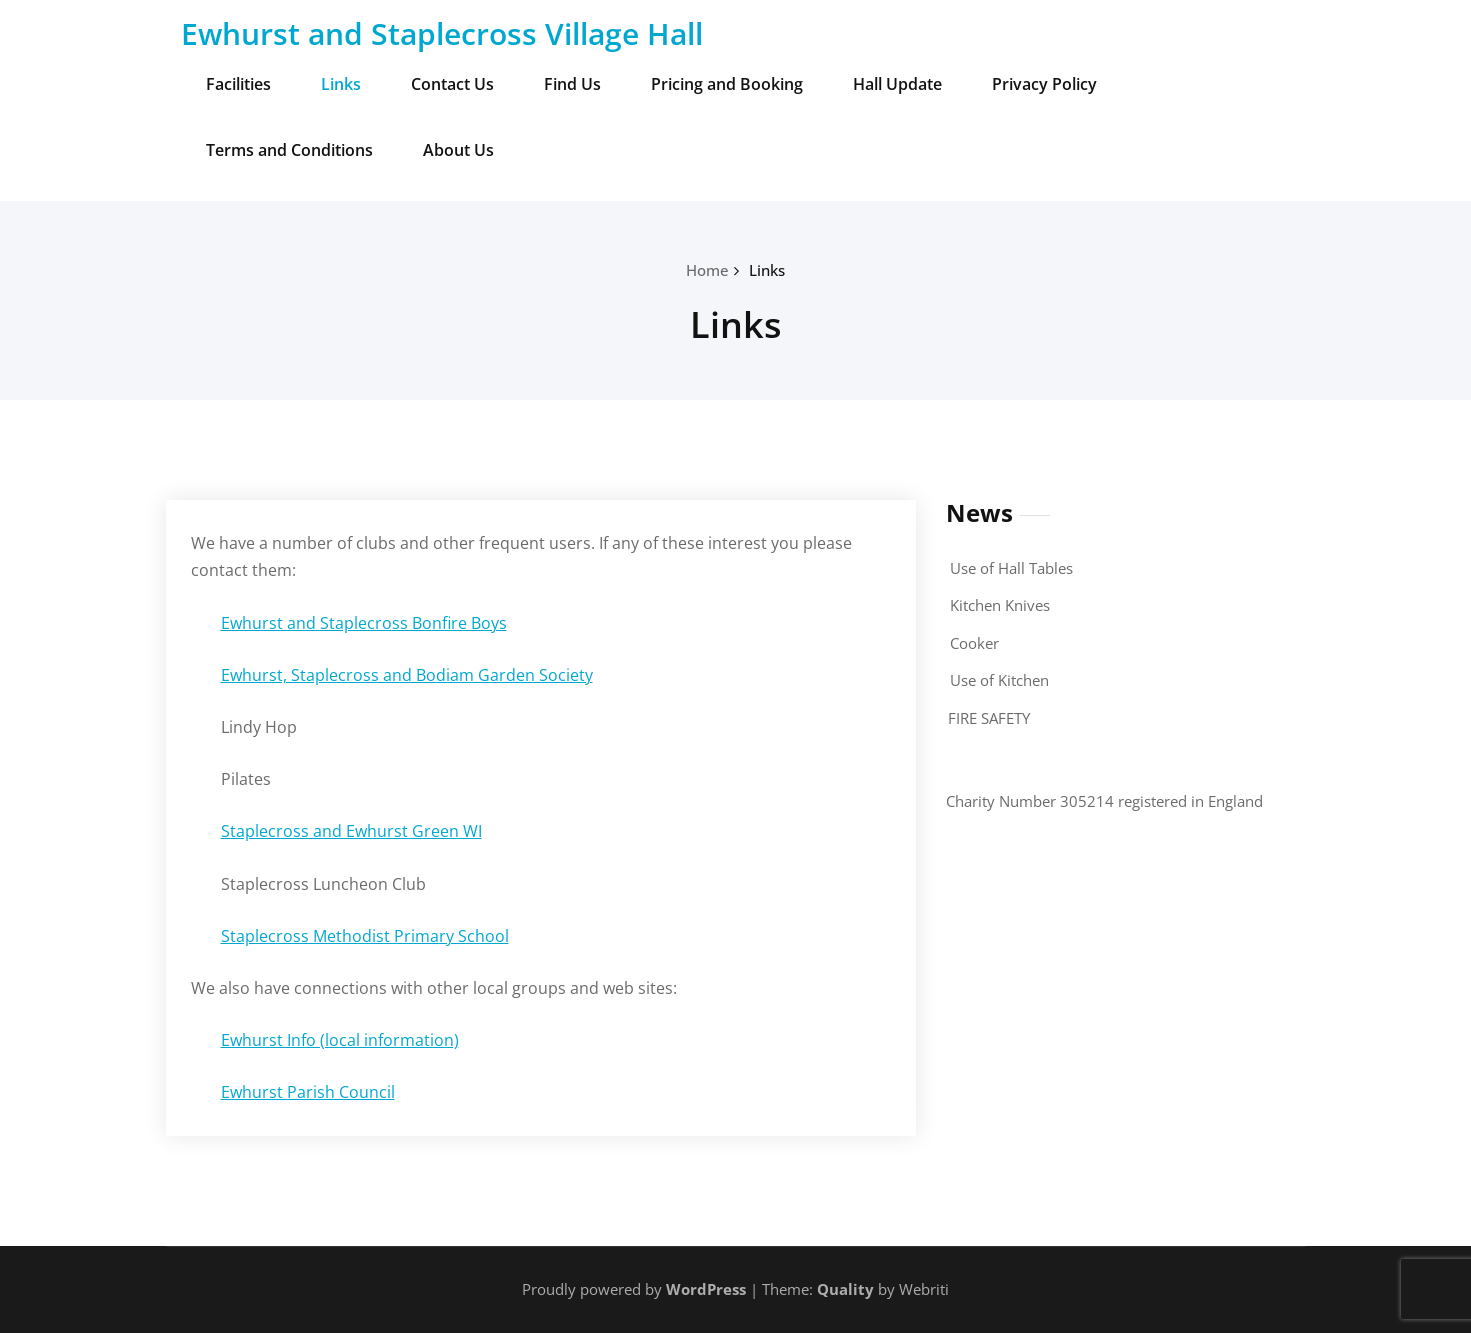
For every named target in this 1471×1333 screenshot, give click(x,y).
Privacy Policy (1044, 84)
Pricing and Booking (727, 84)
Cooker (974, 643)
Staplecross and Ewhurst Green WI (351, 831)
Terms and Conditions (289, 150)
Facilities (238, 84)
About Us (458, 150)
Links (341, 84)
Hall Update (897, 84)
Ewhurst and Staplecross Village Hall (442, 33)
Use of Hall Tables (1011, 568)
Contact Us (452, 84)
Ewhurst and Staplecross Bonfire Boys (364, 623)
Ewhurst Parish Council (308, 1092)
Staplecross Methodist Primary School (365, 936)
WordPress (706, 1289)
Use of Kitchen (999, 680)
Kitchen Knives (1000, 605)
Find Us (572, 84)
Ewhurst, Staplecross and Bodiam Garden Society (407, 675)
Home (707, 270)
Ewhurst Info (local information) (340, 1040)
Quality (845, 1289)
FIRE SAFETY (989, 718)
